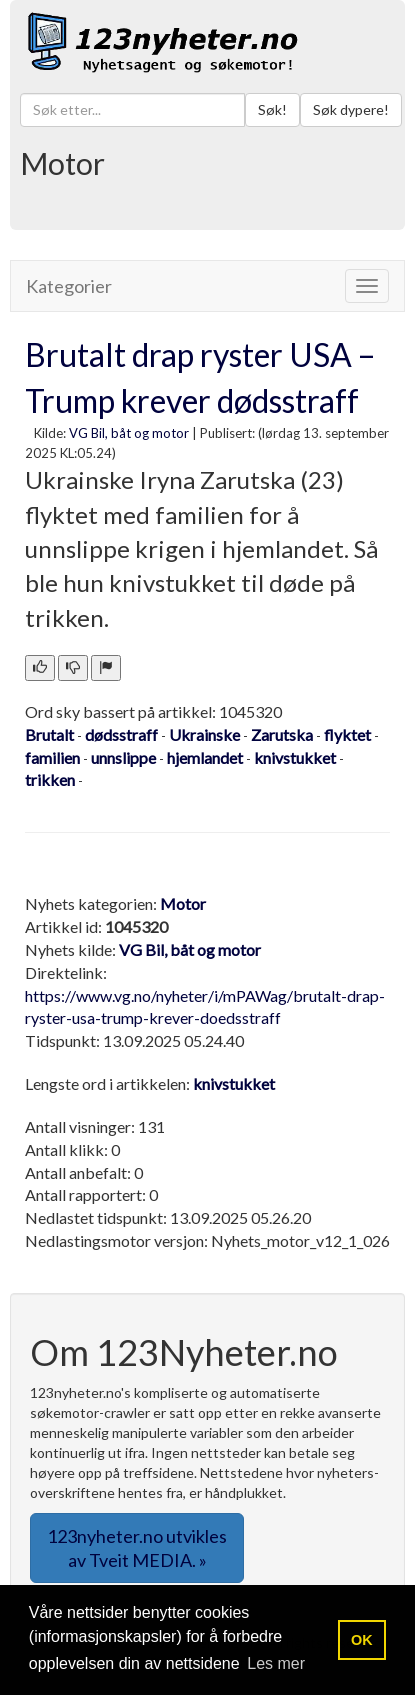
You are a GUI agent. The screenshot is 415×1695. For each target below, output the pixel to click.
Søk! (272, 109)
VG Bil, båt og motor (129, 433)
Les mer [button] (276, 1663)
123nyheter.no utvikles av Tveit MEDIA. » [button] (137, 1548)
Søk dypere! (351, 109)
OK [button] (362, 1640)
